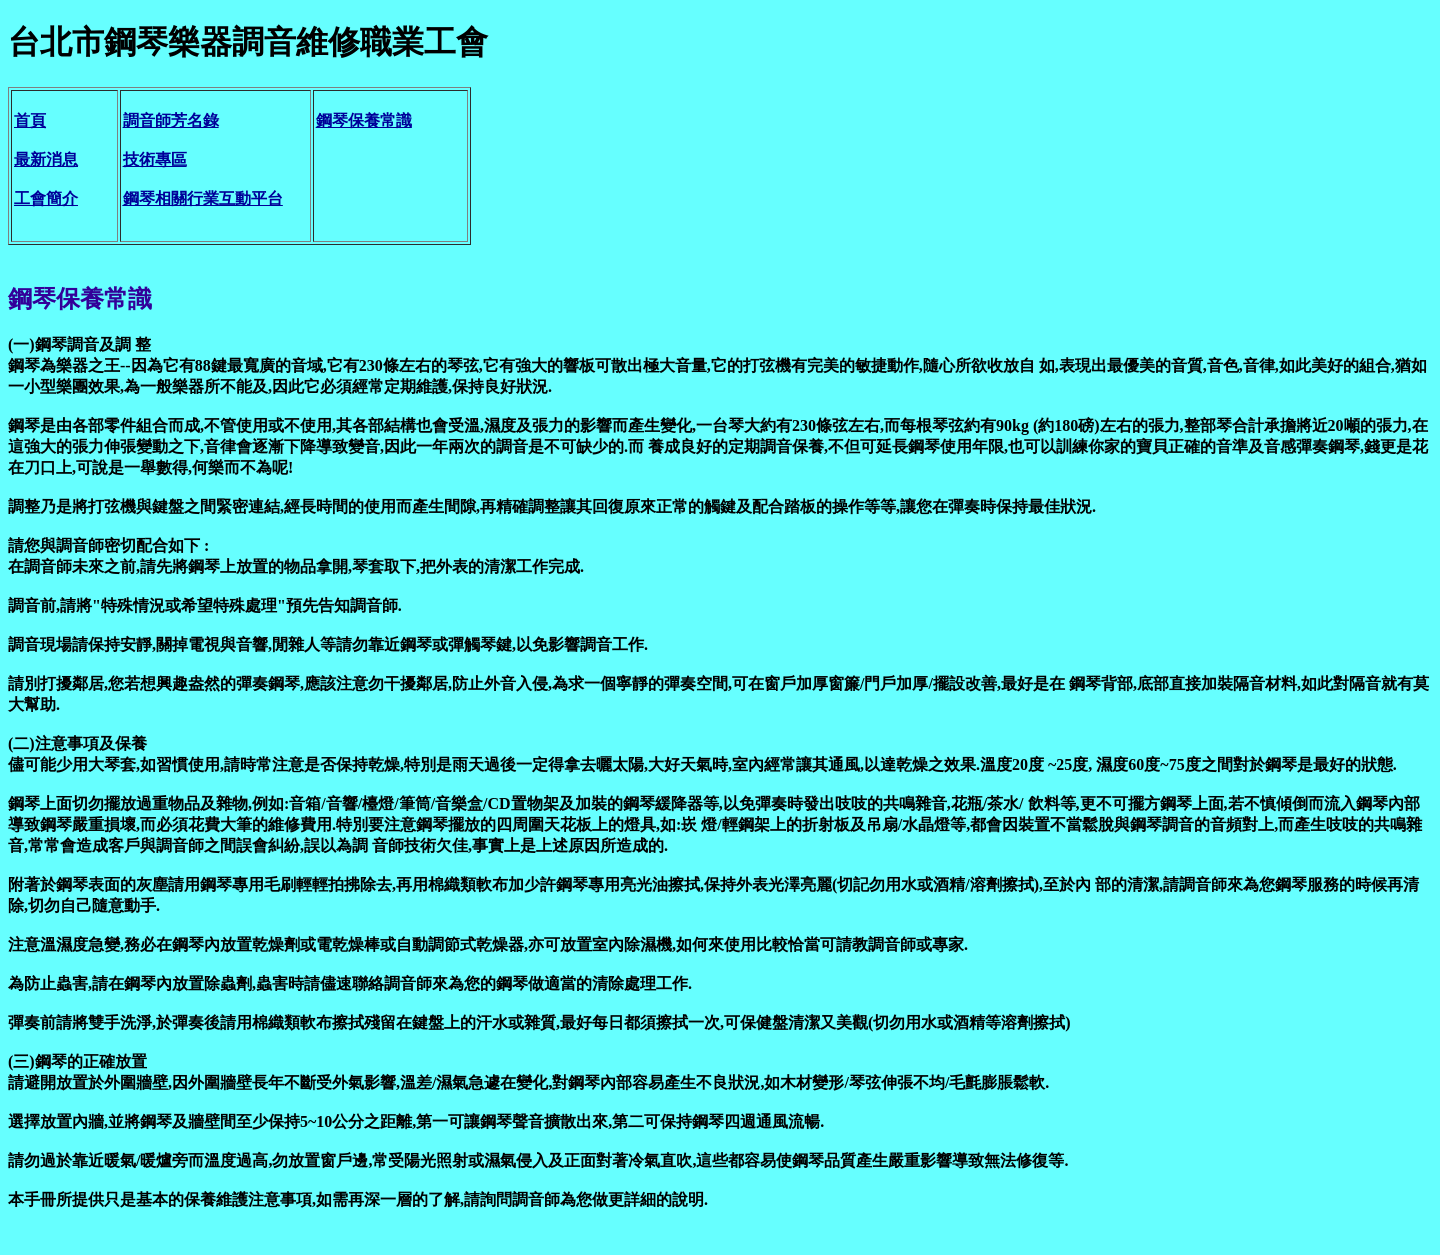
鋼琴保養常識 (364, 120)
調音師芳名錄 (171, 120)
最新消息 (46, 159)
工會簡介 (46, 198)
